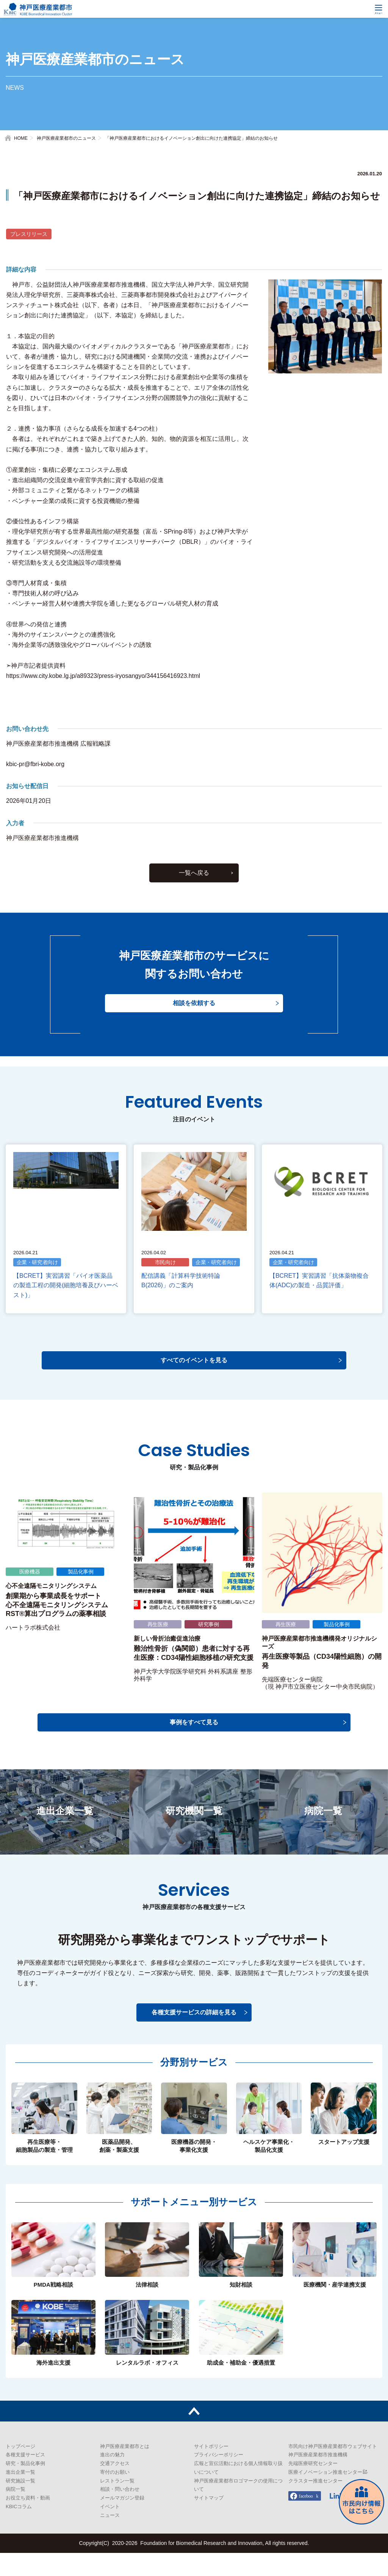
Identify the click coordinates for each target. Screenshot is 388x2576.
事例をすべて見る (194, 1745)
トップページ (20, 2469)
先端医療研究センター (313, 2487)
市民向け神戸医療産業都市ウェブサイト (332, 2469)
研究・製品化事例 (25, 2487)
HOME (21, 138)
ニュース (110, 2538)
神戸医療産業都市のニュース (66, 138)
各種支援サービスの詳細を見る (194, 2036)
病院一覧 (15, 2512)
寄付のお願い (115, 2495)
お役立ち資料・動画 (28, 2521)
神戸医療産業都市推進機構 (317, 2478)
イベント (110, 2529)
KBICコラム (19, 2529)
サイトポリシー (211, 2469)
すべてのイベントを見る (194, 1383)
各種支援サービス (25, 2478)
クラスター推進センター (315, 2504)
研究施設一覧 (20, 2504)
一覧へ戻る (194, 904)
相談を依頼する (194, 1036)
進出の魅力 (112, 2478)
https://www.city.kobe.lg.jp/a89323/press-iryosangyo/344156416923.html (103, 676)
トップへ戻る (194, 2434)
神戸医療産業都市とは (124, 2469)
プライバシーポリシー (218, 2478)
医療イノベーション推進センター (325, 2495)
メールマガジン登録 (122, 2521)
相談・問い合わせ (119, 2512)
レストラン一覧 (117, 2504)
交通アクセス (115, 2487)
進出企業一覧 (20, 2495)
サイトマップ (209, 2521)
